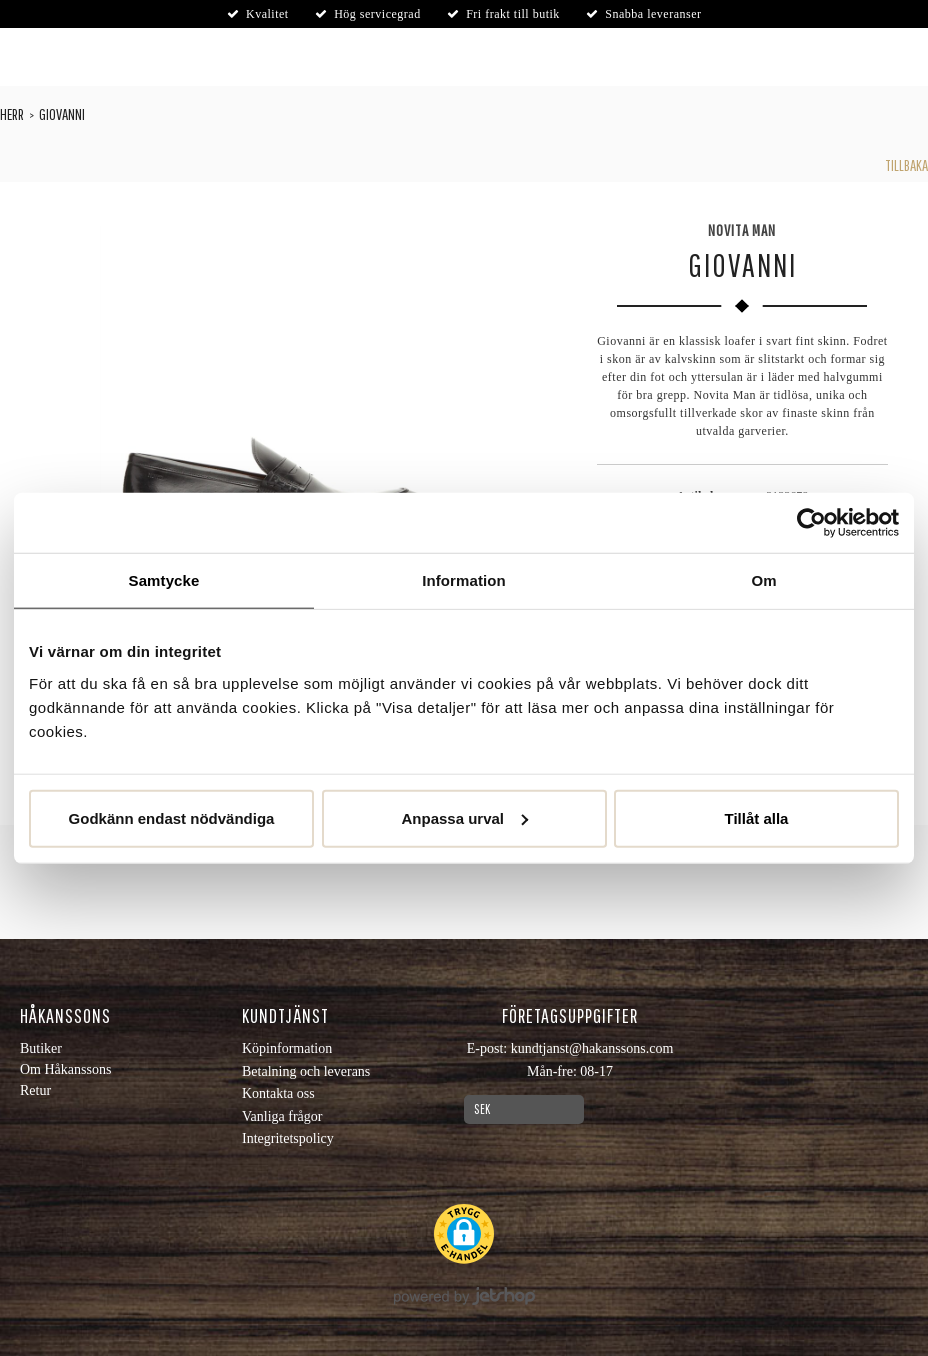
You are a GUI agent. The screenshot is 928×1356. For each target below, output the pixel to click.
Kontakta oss (278, 1093)
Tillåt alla (757, 817)
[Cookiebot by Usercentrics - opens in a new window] (811, 523)
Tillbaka (906, 165)
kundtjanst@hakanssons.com (592, 1048)
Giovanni (62, 114)
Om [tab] (763, 580)
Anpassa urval (464, 817)
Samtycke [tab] (164, 580)
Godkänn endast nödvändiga (172, 817)
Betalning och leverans (306, 1071)
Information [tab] (464, 580)
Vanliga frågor (282, 1116)
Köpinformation (287, 1048)
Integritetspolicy (288, 1138)
